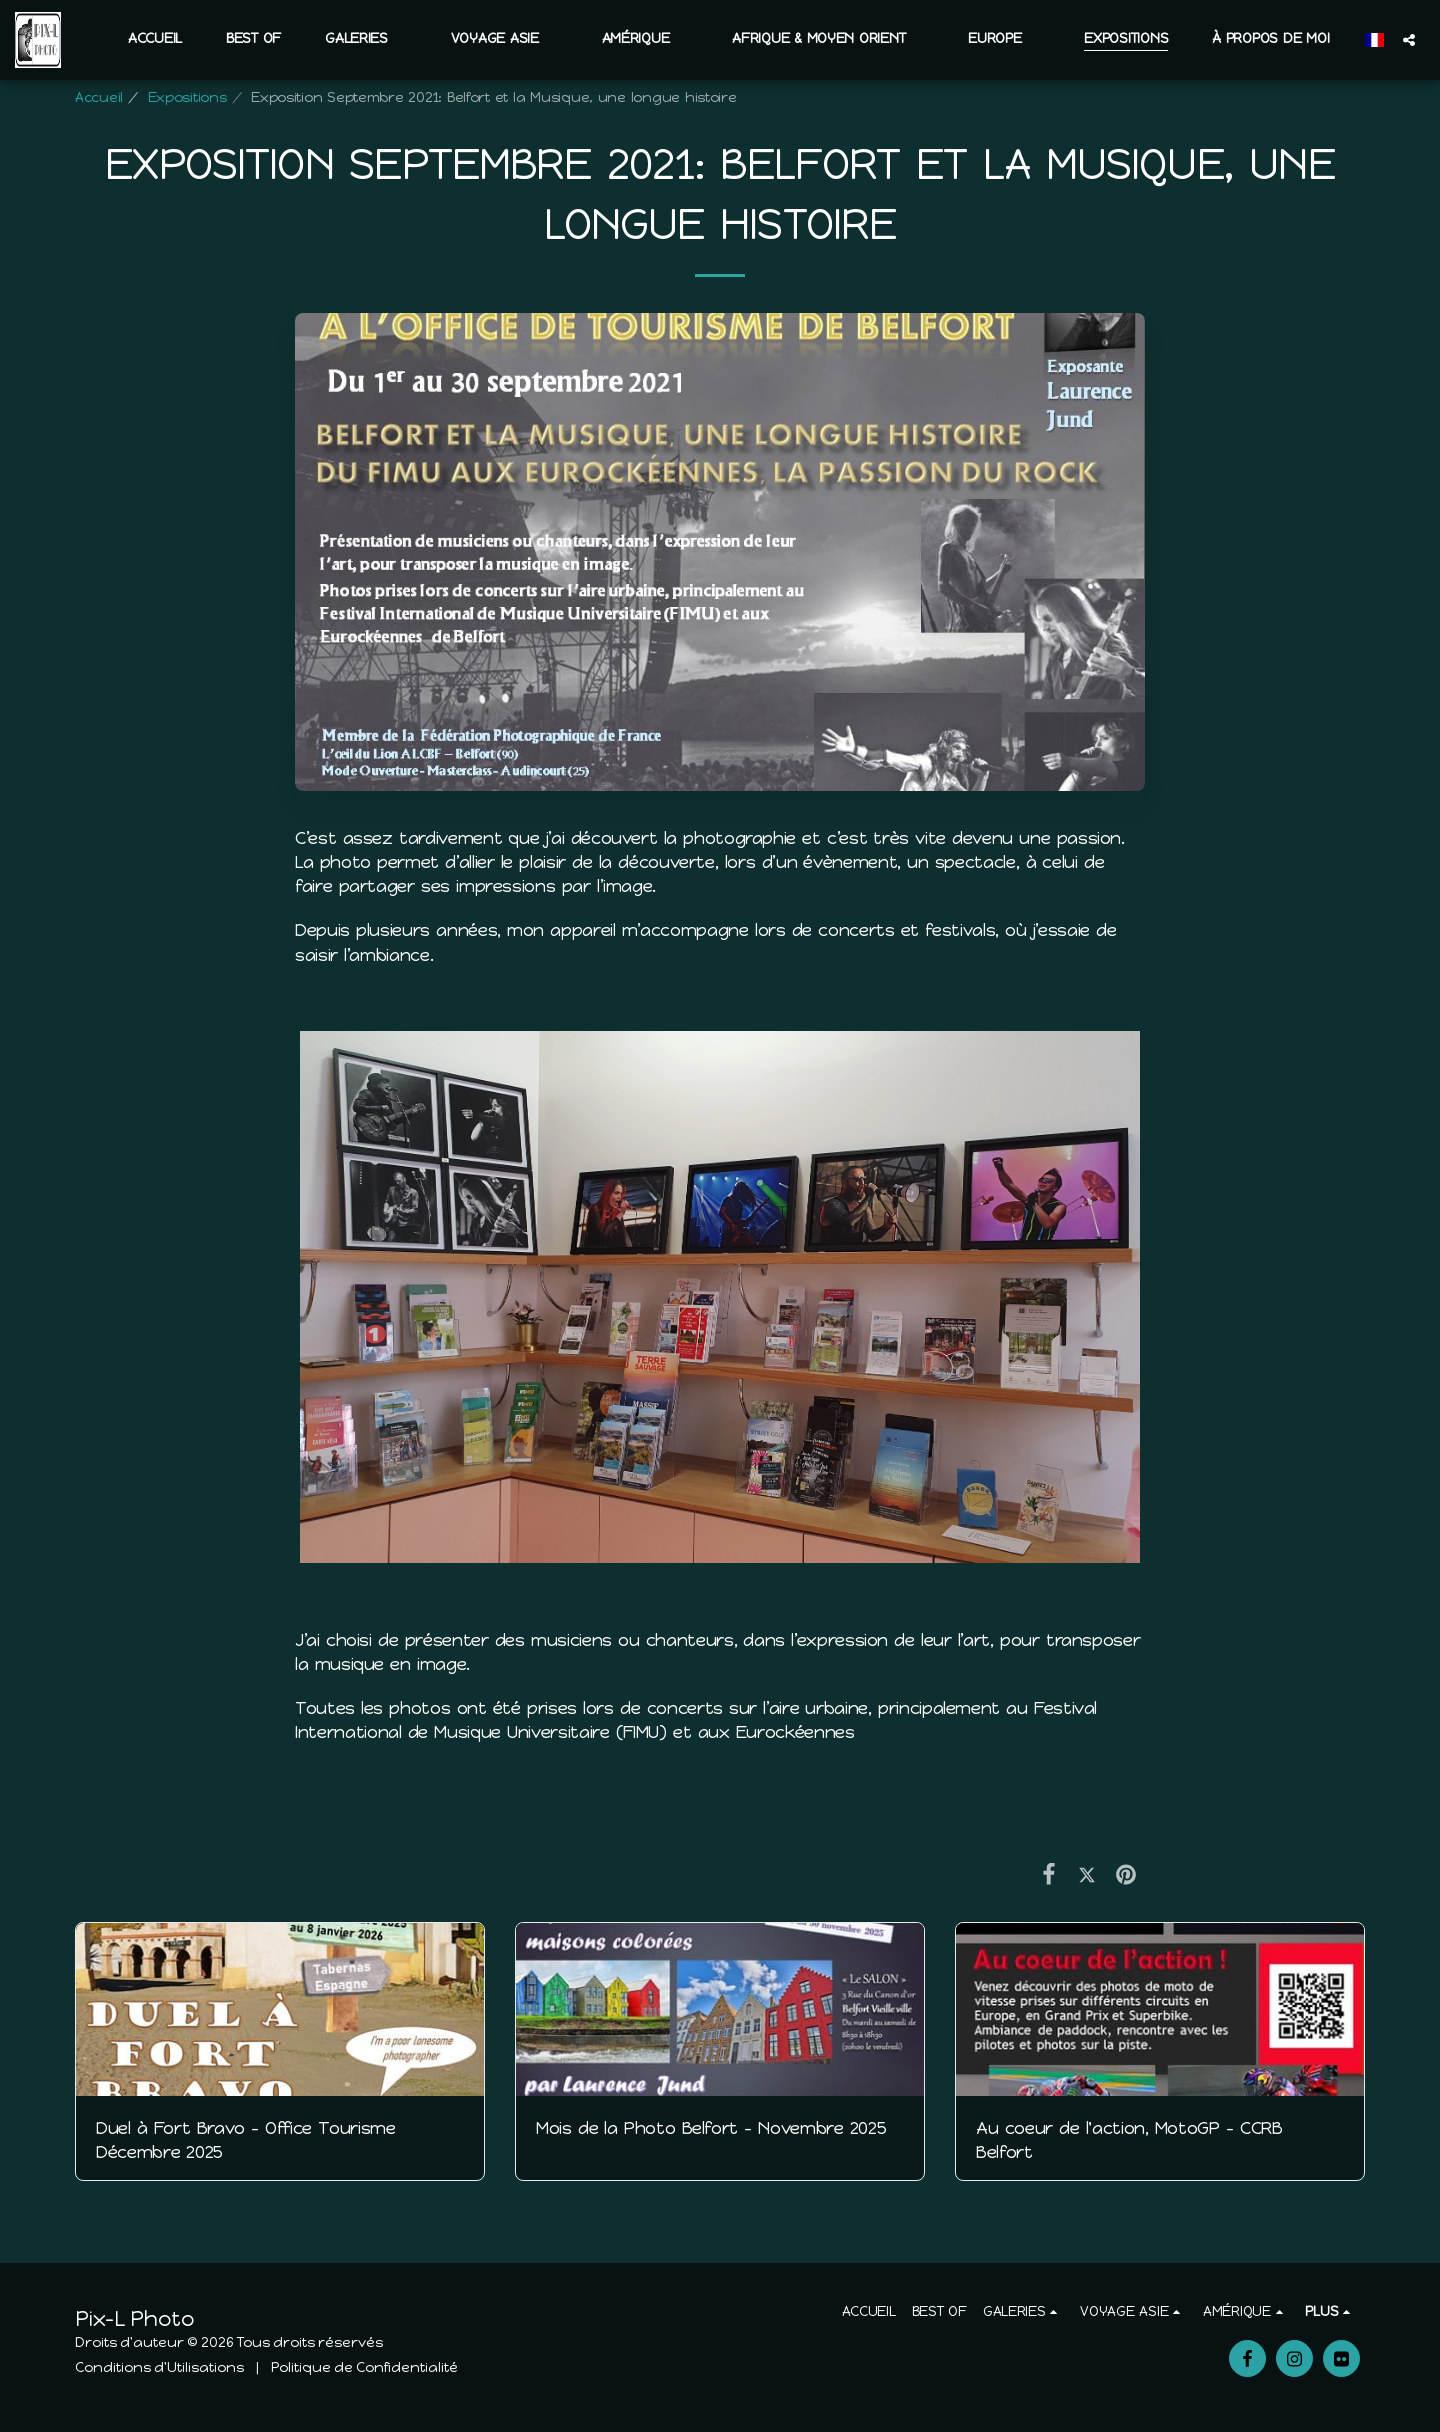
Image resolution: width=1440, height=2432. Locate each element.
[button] (366, 39)
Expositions (187, 97)
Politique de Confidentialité (364, 2367)
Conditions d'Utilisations (159, 2367)
